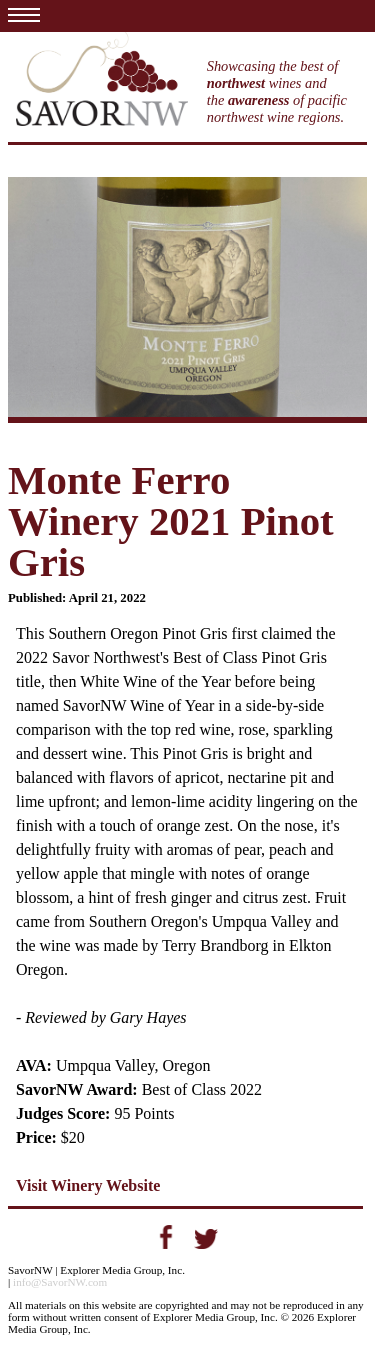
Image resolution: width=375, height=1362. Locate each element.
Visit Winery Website (88, 1185)
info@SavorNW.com (60, 1282)
